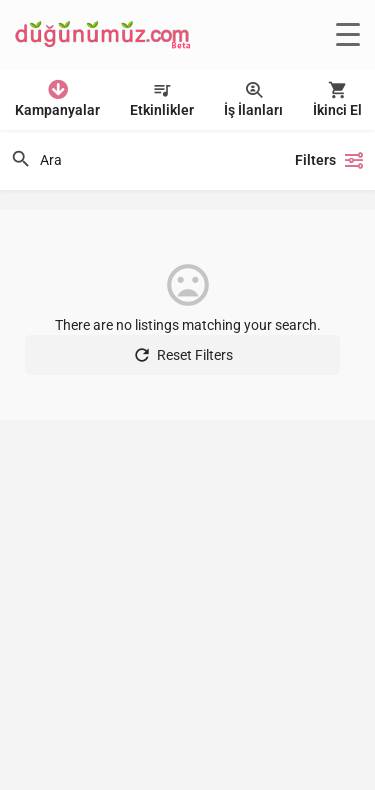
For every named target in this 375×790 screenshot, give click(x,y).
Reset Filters (182, 355)
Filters (330, 160)
